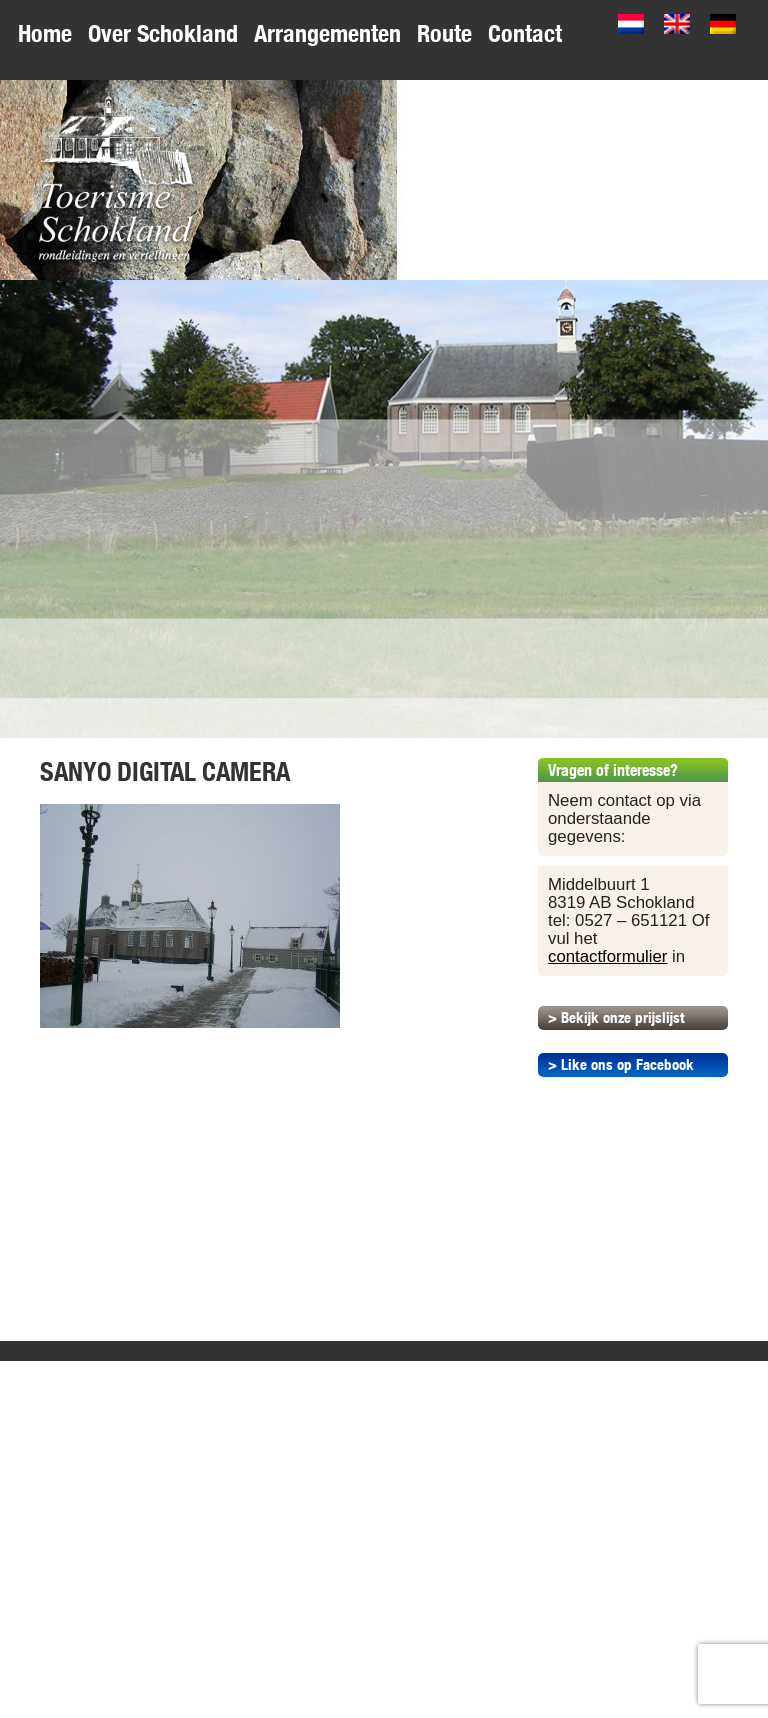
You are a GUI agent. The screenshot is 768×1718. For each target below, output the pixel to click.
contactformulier (607, 956)
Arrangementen (327, 33)
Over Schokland (163, 33)
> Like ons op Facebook (621, 1064)
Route (444, 33)
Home (45, 33)
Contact (525, 33)
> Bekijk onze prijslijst (616, 1017)
